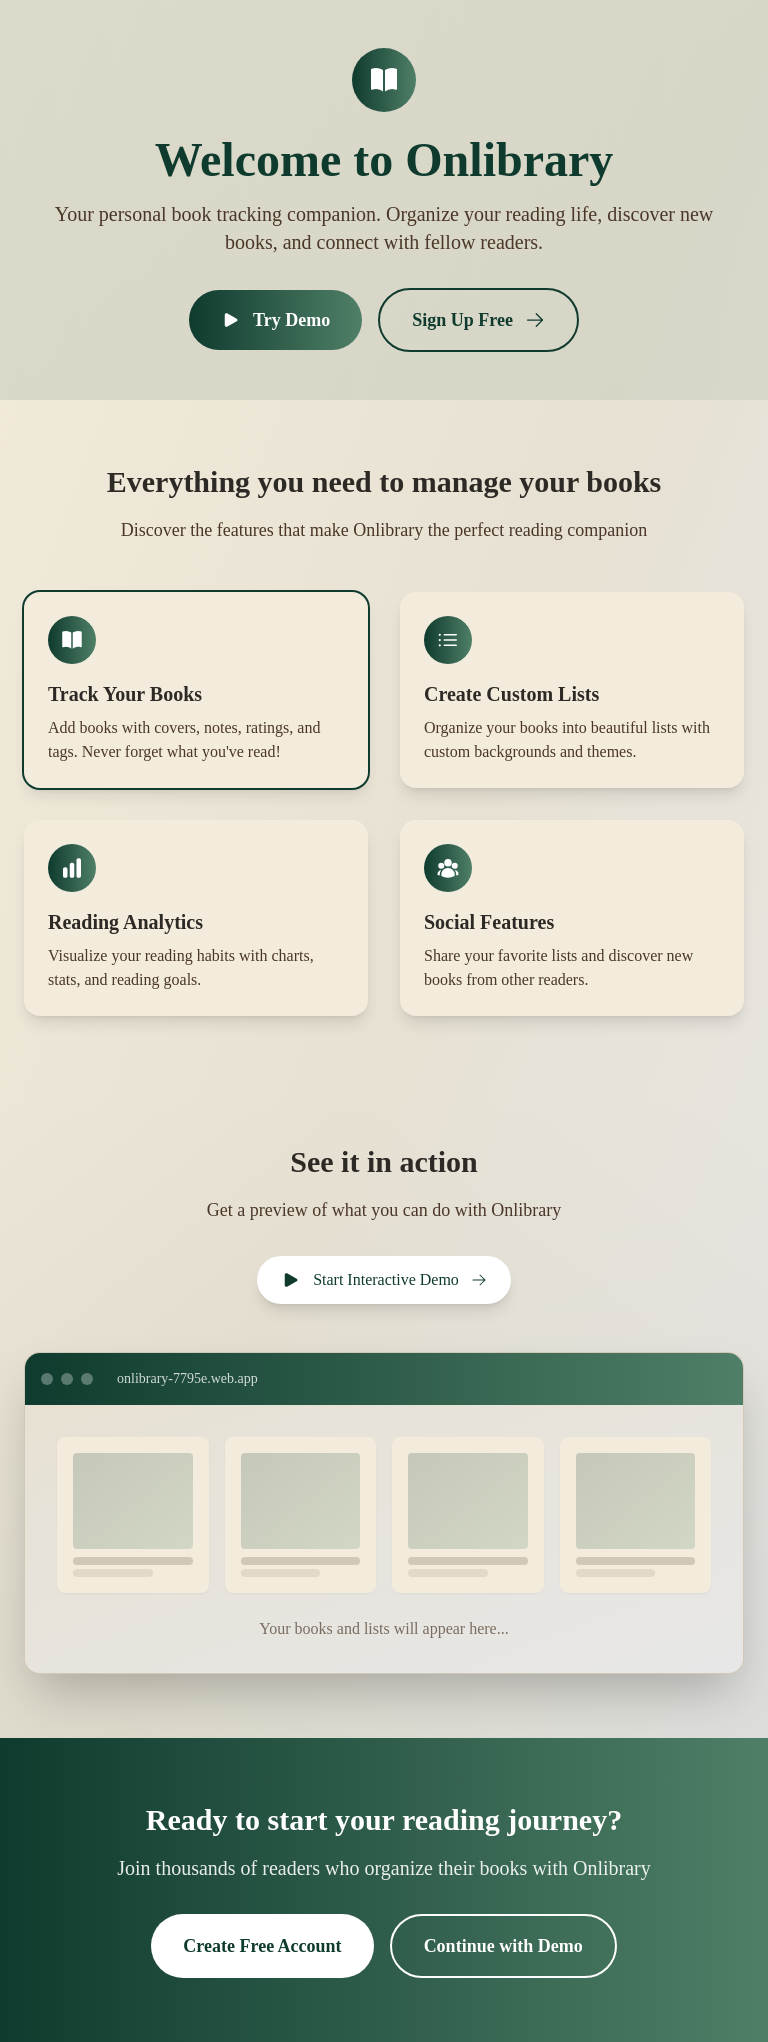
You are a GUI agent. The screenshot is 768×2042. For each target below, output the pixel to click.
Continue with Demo (503, 1946)
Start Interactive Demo (384, 1280)
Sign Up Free (478, 320)
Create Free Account (262, 1946)
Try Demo (275, 320)
